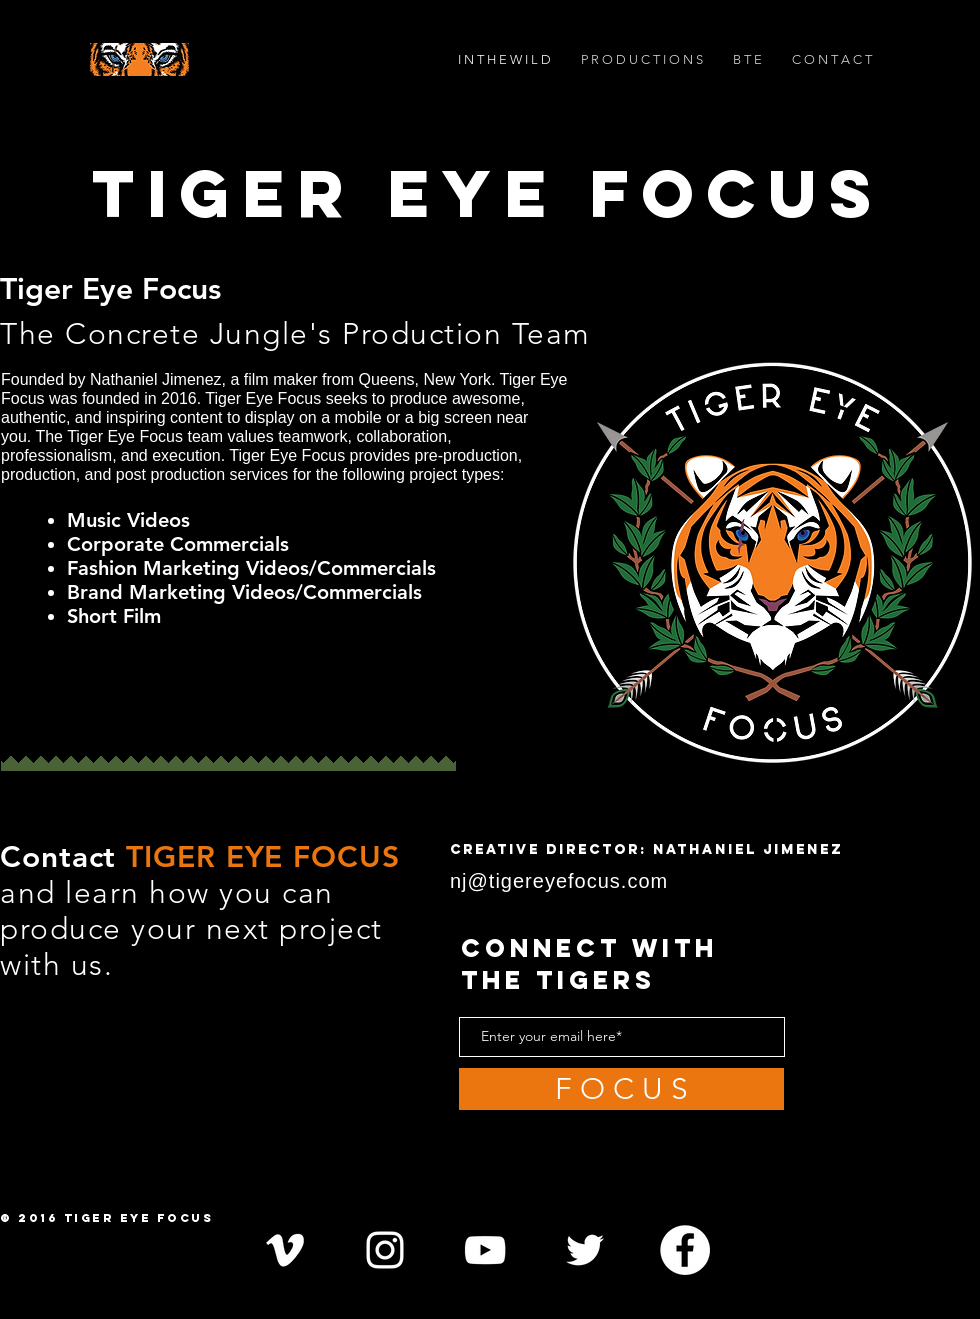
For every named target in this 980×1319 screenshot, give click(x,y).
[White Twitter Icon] (585, 1250)
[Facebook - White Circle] (685, 1250)
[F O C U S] (621, 1089)
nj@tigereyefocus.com (562, 881)
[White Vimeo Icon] (285, 1250)
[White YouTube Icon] (485, 1250)
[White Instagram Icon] (385, 1250)
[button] (642, 59)
